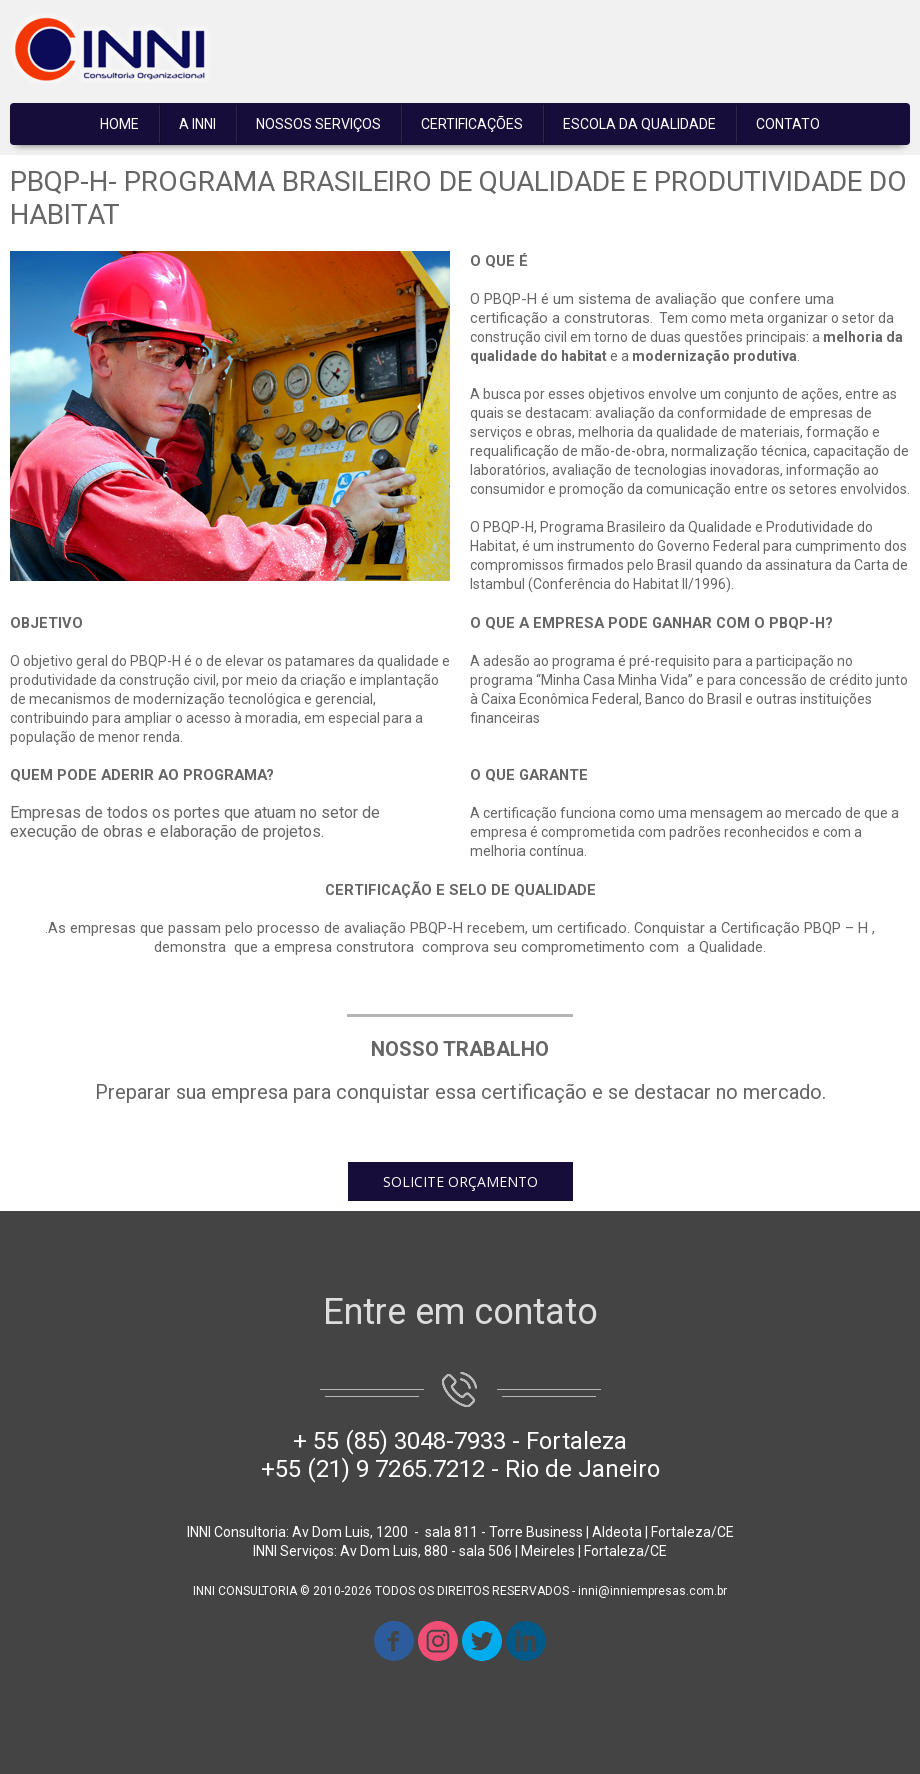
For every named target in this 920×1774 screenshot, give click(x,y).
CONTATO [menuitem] (788, 124)
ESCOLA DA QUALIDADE (639, 124)
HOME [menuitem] (119, 124)
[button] (460, 1181)
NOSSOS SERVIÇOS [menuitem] (318, 124)
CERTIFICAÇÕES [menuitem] (472, 124)
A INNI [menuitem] (197, 124)
